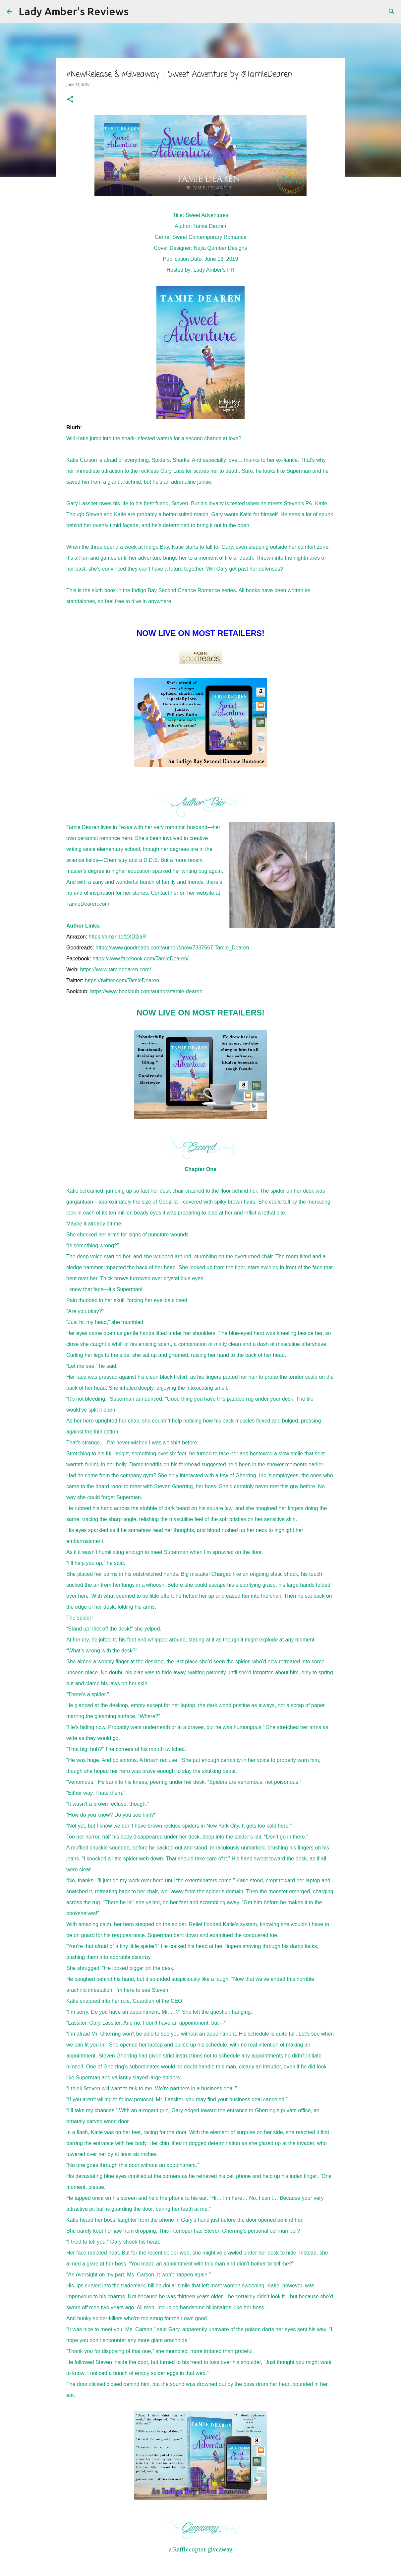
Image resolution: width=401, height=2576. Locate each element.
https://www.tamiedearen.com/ (115, 969)
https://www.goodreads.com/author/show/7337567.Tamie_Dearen (172, 947)
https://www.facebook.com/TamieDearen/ (140, 958)
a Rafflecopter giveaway (200, 2549)
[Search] (138, 12)
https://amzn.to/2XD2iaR (117, 937)
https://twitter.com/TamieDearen (122, 980)
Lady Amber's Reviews (74, 11)
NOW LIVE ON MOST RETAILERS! (200, 1012)
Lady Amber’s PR (214, 270)
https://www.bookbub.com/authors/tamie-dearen (146, 991)
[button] (70, 99)
